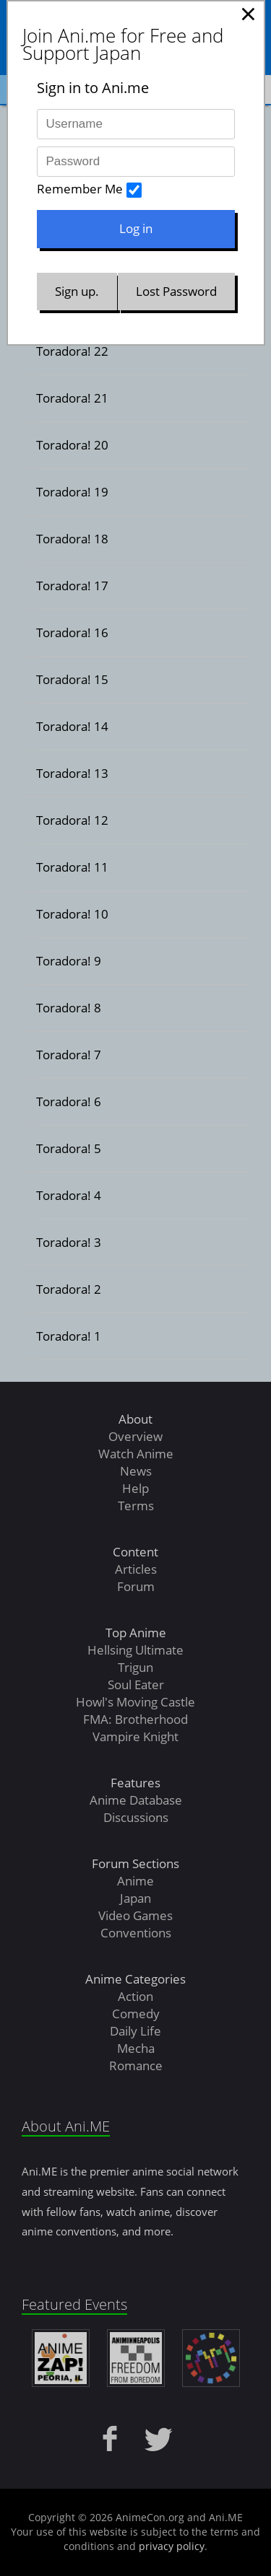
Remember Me (80, 188)
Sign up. (77, 291)
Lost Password (176, 291)
